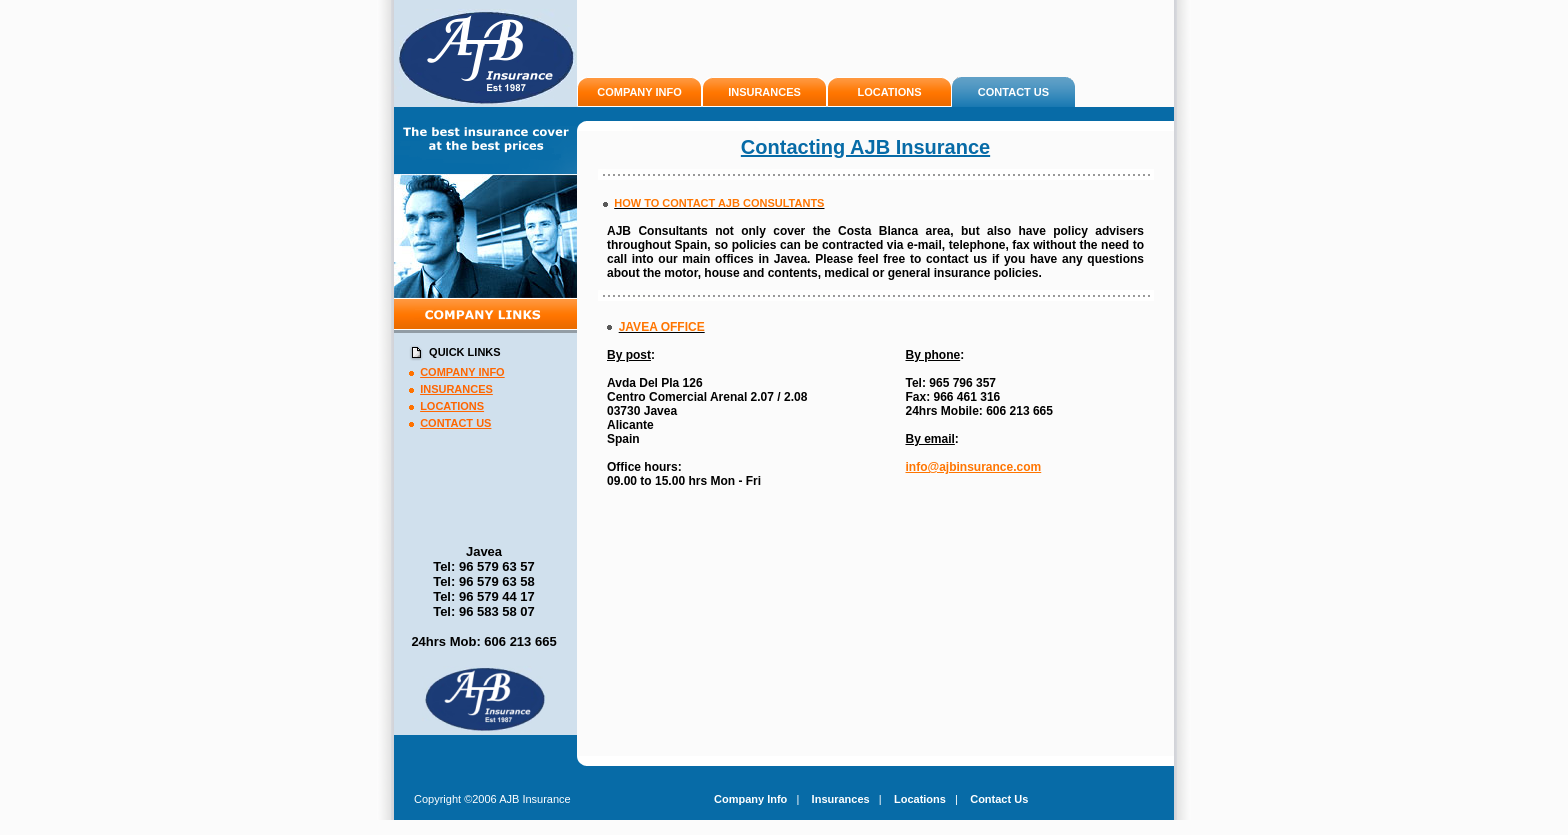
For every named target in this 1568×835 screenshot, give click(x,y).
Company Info (750, 799)
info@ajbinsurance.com (974, 467)
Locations (920, 799)
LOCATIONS (890, 92)
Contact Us (999, 799)
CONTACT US (1013, 92)
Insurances (841, 799)
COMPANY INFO (639, 92)
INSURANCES (764, 92)
